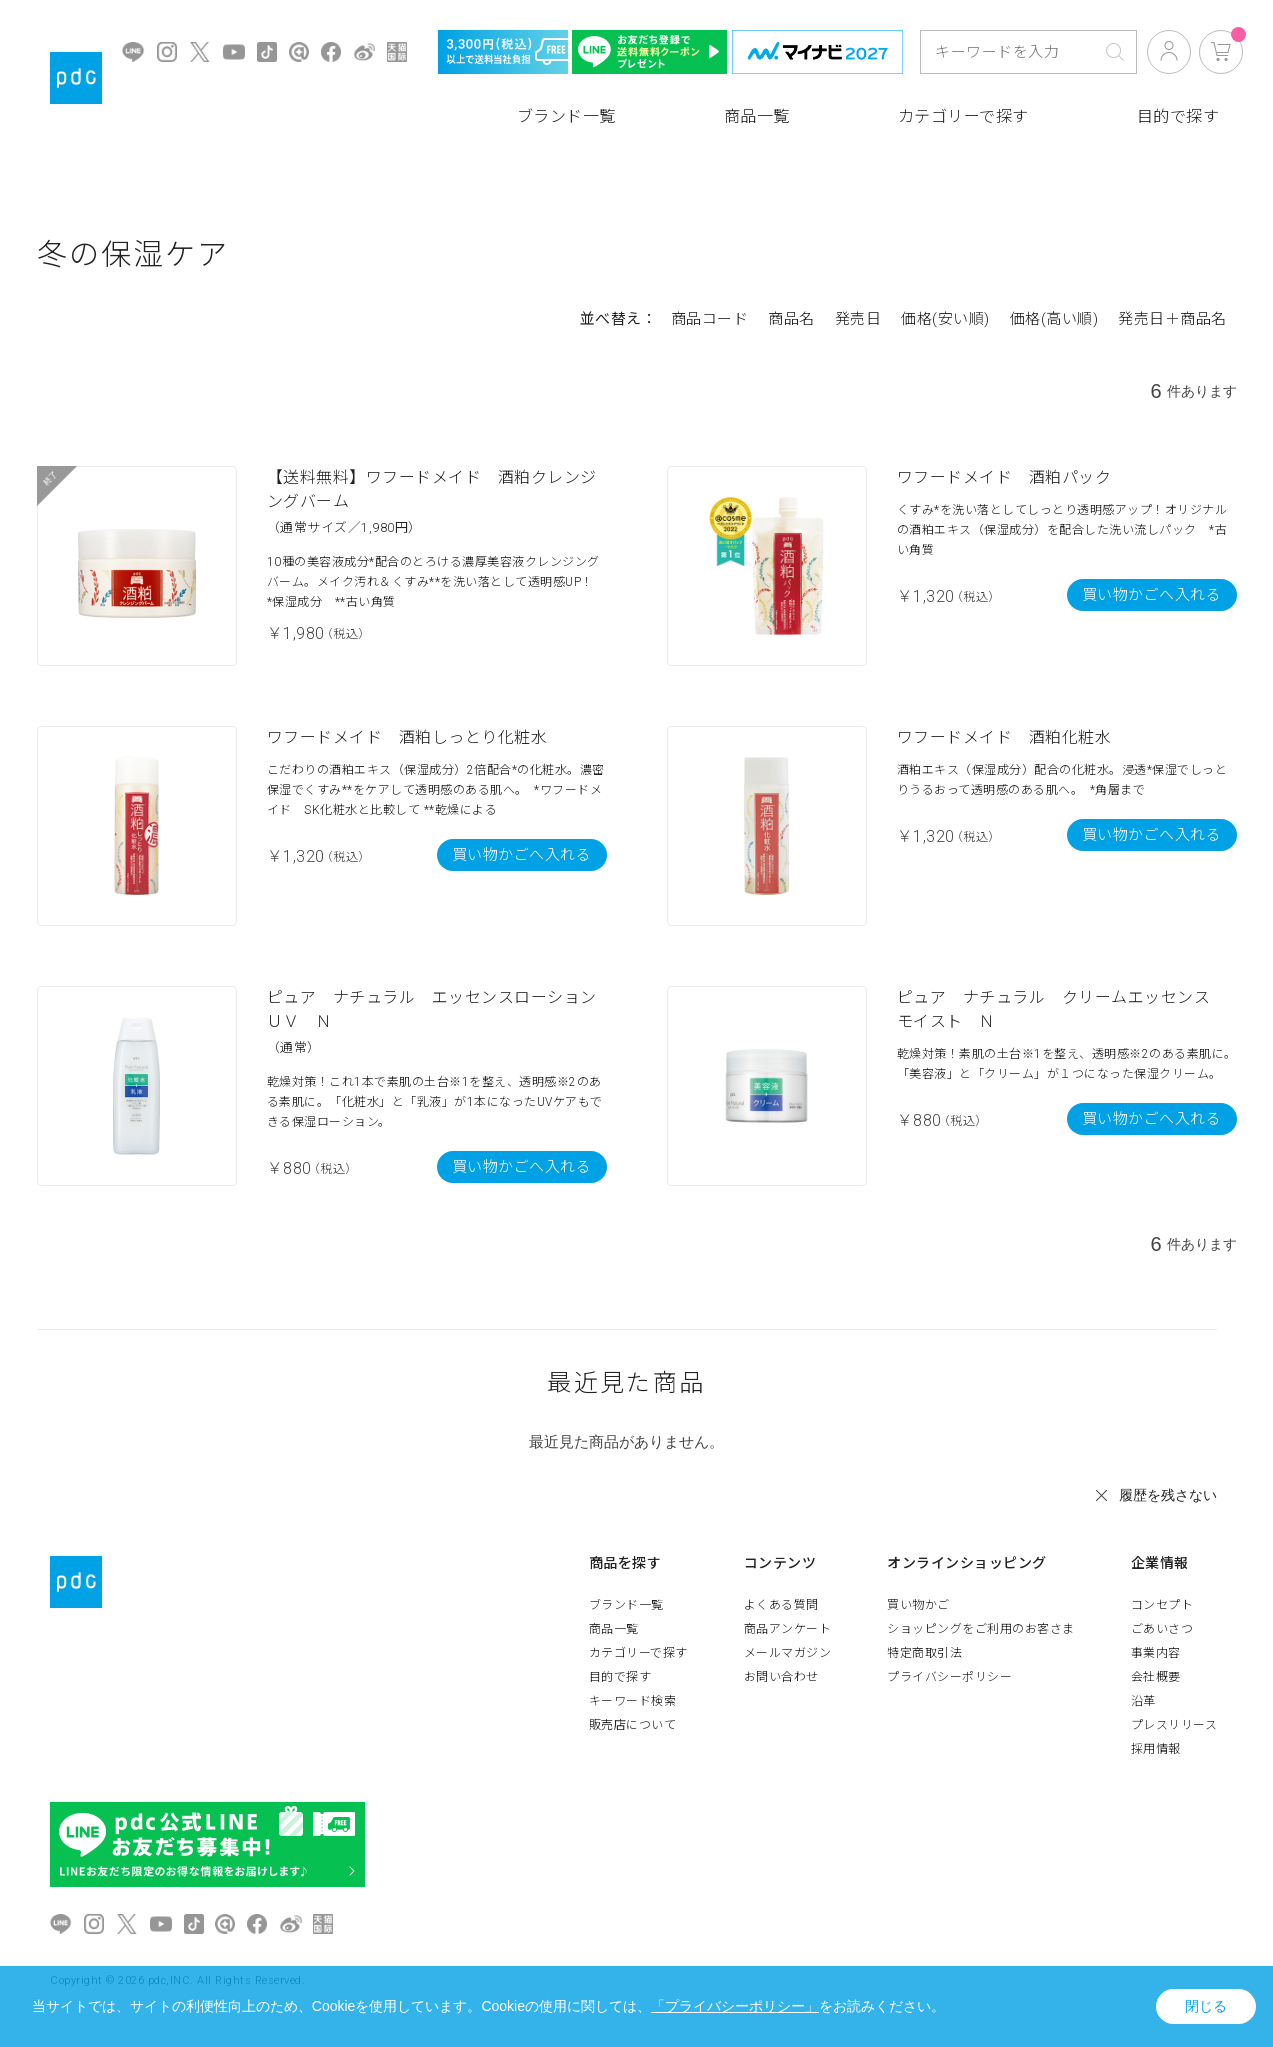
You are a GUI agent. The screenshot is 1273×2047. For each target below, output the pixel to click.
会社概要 (1156, 1677)
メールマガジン (788, 1653)
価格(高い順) (1054, 319)
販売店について (633, 1725)
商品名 (791, 319)
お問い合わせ (781, 1677)
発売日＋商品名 (1172, 319)
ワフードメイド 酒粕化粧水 (1004, 737)
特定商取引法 (924, 1653)
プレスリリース (1174, 1725)
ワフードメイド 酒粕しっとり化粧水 (407, 737)
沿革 (1143, 1701)
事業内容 (1156, 1653)
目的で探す (1178, 116)
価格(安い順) (945, 319)
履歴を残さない (1168, 1495)
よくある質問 (781, 1605)
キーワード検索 (633, 1701)
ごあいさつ (1162, 1629)
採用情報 (1156, 1749)
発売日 (858, 319)
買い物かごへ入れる (1152, 595)
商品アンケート (788, 1629)
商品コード (710, 319)
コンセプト (1162, 1605)
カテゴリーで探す (963, 116)
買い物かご (918, 1605)
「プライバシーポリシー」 (735, 2006)
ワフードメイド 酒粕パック (1004, 477)
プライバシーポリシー (949, 1677)
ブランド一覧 (566, 116)
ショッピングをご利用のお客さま (981, 1629)
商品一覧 (757, 116)
